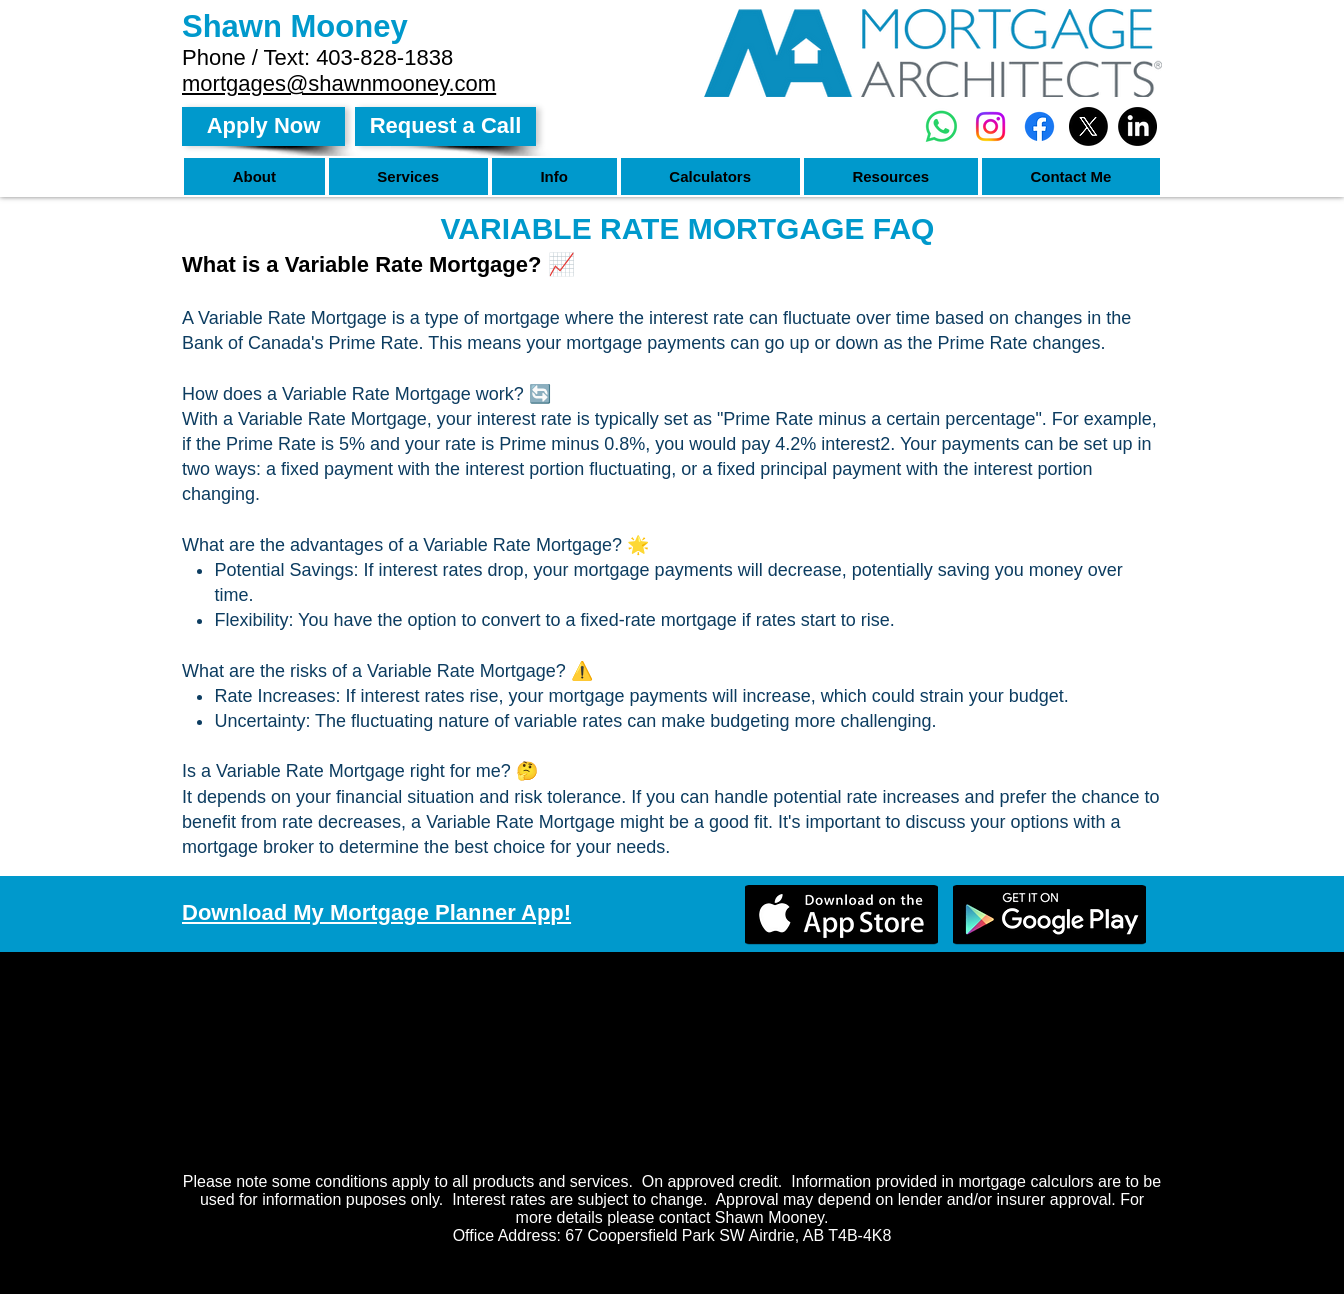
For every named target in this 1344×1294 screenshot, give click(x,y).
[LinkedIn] (1137, 126)
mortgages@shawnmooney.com (339, 83)
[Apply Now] (263, 126)
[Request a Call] (445, 126)
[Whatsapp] (941, 126)
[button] (254, 176)
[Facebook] (1039, 126)
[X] (1088, 126)
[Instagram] (990, 126)
